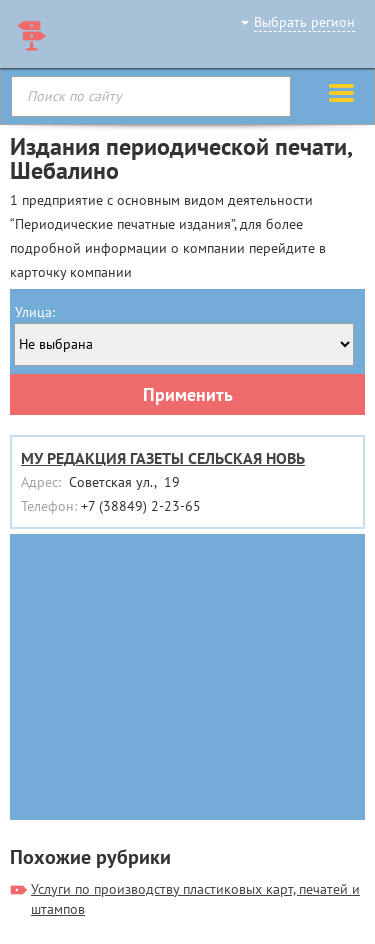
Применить (188, 394)
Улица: (35, 312)
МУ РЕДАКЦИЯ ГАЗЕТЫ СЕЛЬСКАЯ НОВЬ (163, 458)
